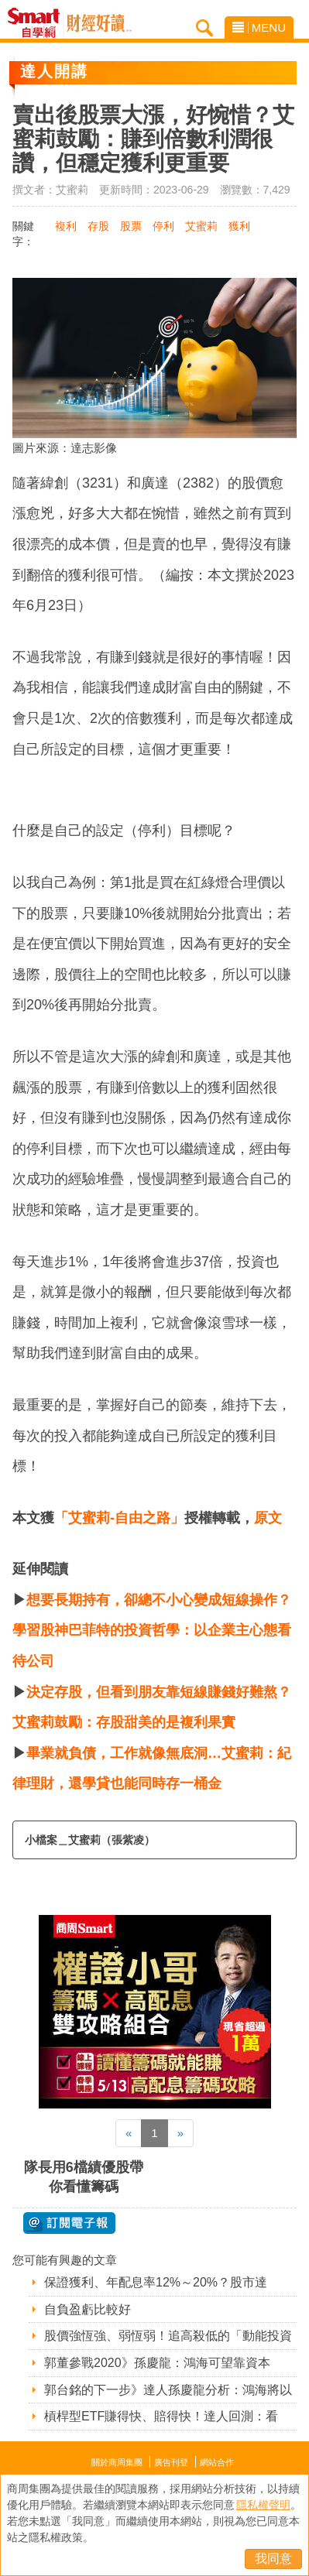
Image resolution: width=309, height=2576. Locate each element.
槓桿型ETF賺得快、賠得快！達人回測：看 (161, 2416)
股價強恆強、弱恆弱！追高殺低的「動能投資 (168, 2335)
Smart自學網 (37, 23)
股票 (131, 226)
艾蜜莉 (201, 226)
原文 (268, 1518)
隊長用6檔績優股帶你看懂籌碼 (83, 2177)
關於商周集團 (116, 2462)
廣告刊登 (171, 2462)
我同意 (273, 2558)
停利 (163, 226)
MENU (259, 27)
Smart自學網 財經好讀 (99, 23)
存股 (98, 226)
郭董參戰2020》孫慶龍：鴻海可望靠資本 (157, 2362)
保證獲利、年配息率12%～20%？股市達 (155, 2282)
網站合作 (217, 2462)
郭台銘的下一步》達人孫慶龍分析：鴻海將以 (168, 2389)
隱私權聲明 (263, 2505)
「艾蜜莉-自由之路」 (119, 1518)
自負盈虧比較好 (87, 2309)
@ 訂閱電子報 (69, 2223)
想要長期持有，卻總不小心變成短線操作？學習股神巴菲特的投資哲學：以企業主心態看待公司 (151, 1630)
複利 (66, 226)
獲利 (239, 226)
